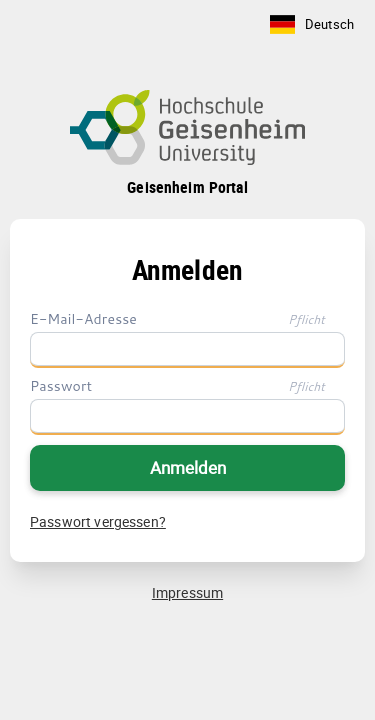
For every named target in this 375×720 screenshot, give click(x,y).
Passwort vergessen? (98, 521)
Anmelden (188, 467)
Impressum (187, 592)
